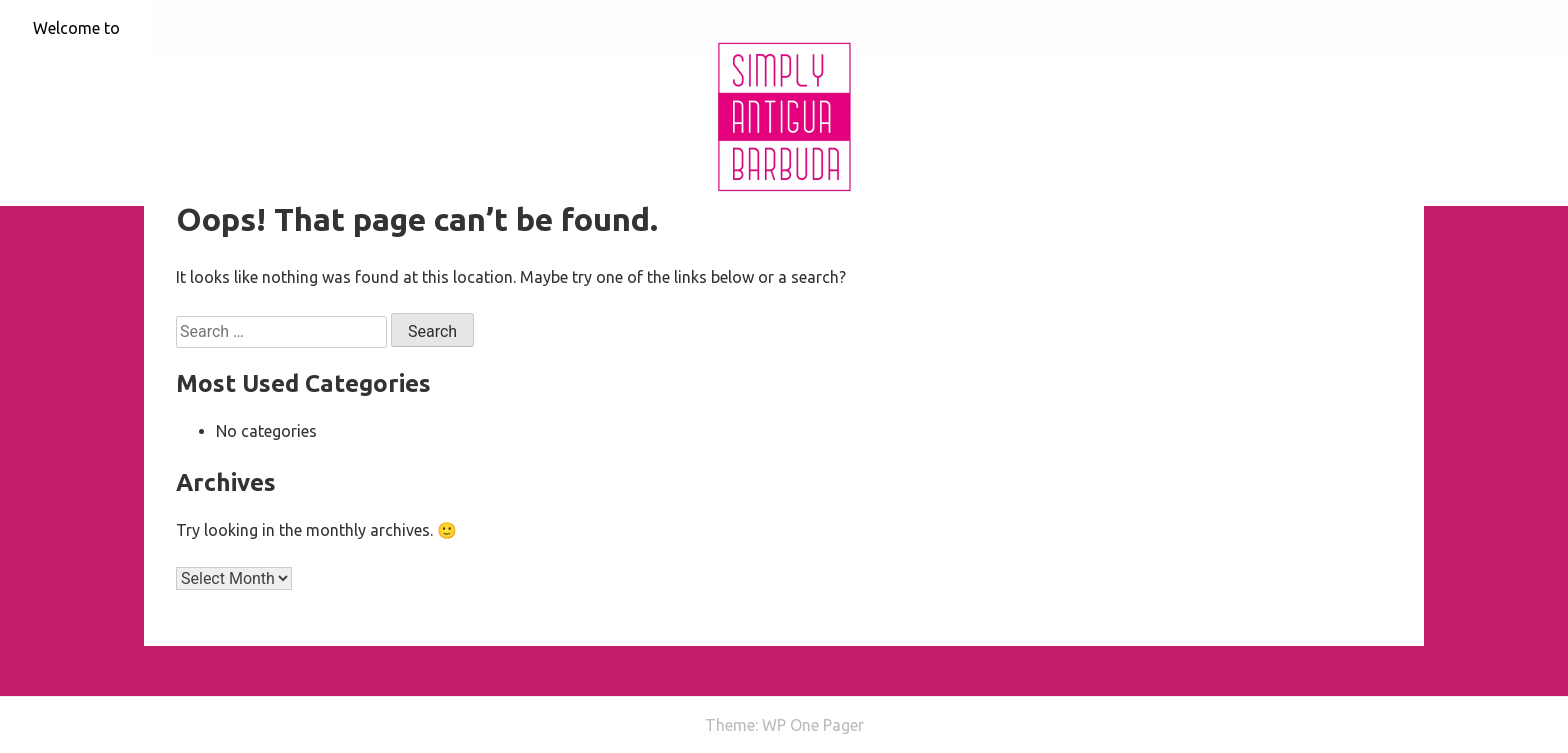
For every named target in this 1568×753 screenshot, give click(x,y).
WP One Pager (813, 725)
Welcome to (76, 28)
